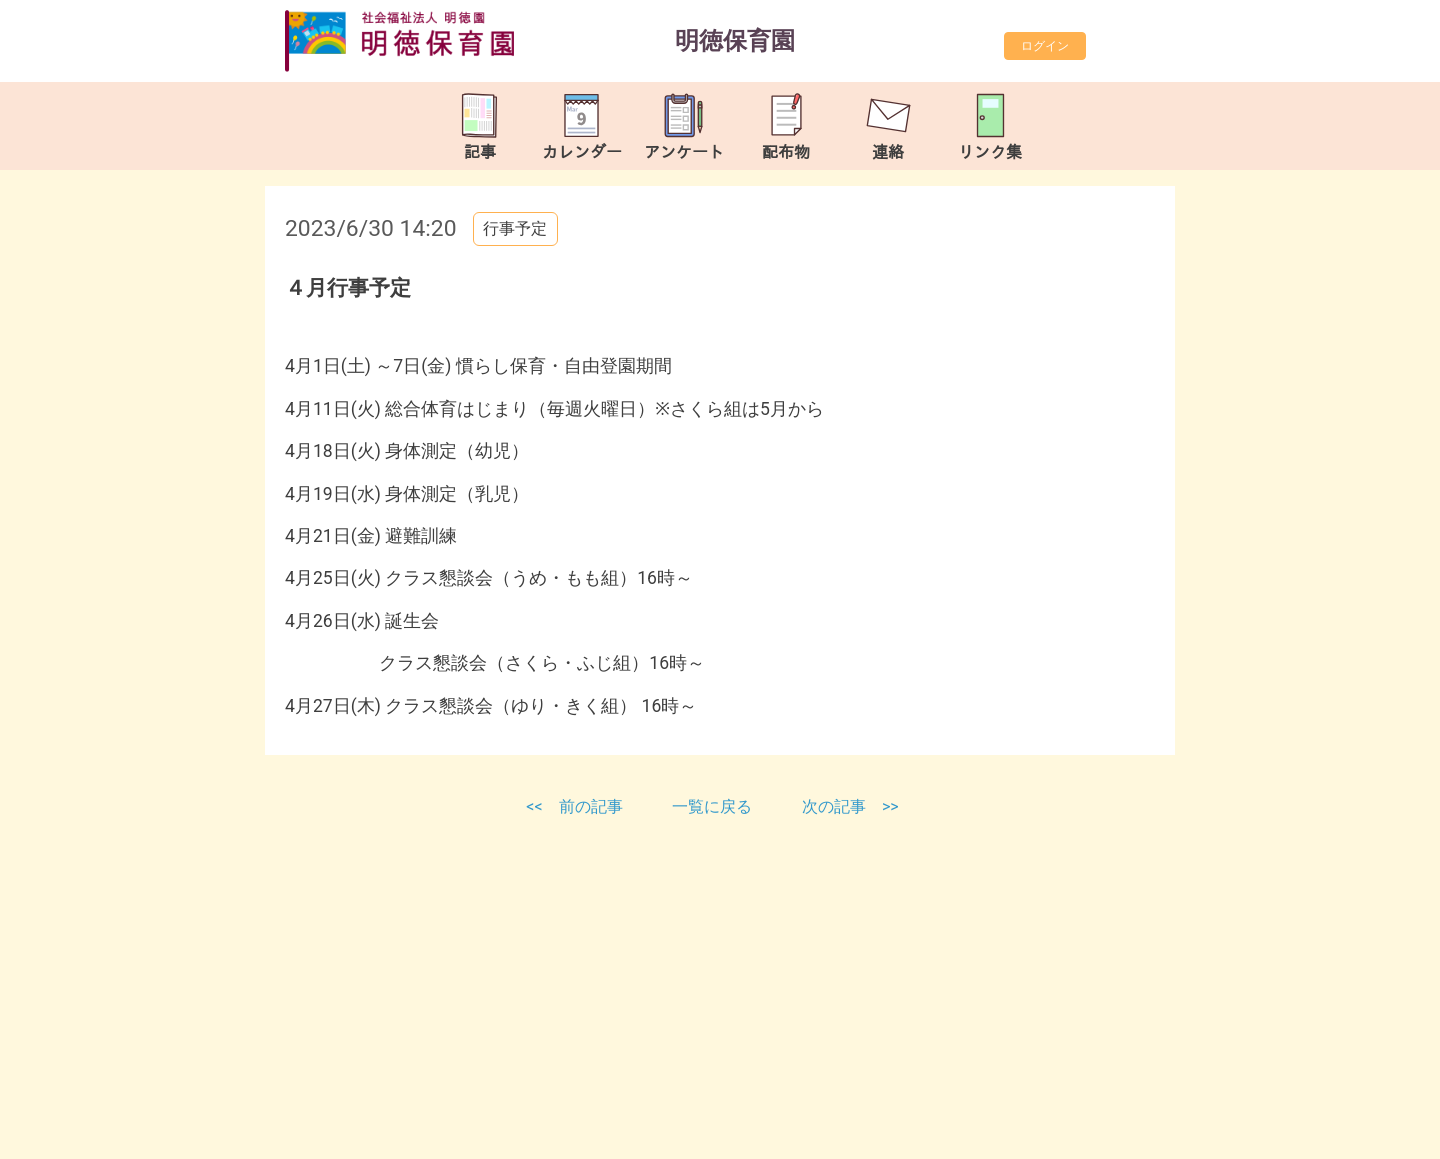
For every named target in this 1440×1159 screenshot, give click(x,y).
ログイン (1045, 46)
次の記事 (834, 806)
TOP (1363, 1127)
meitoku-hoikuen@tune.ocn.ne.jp (497, 1114)
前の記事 (591, 806)
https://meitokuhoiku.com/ (460, 1138)
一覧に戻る (714, 806)
